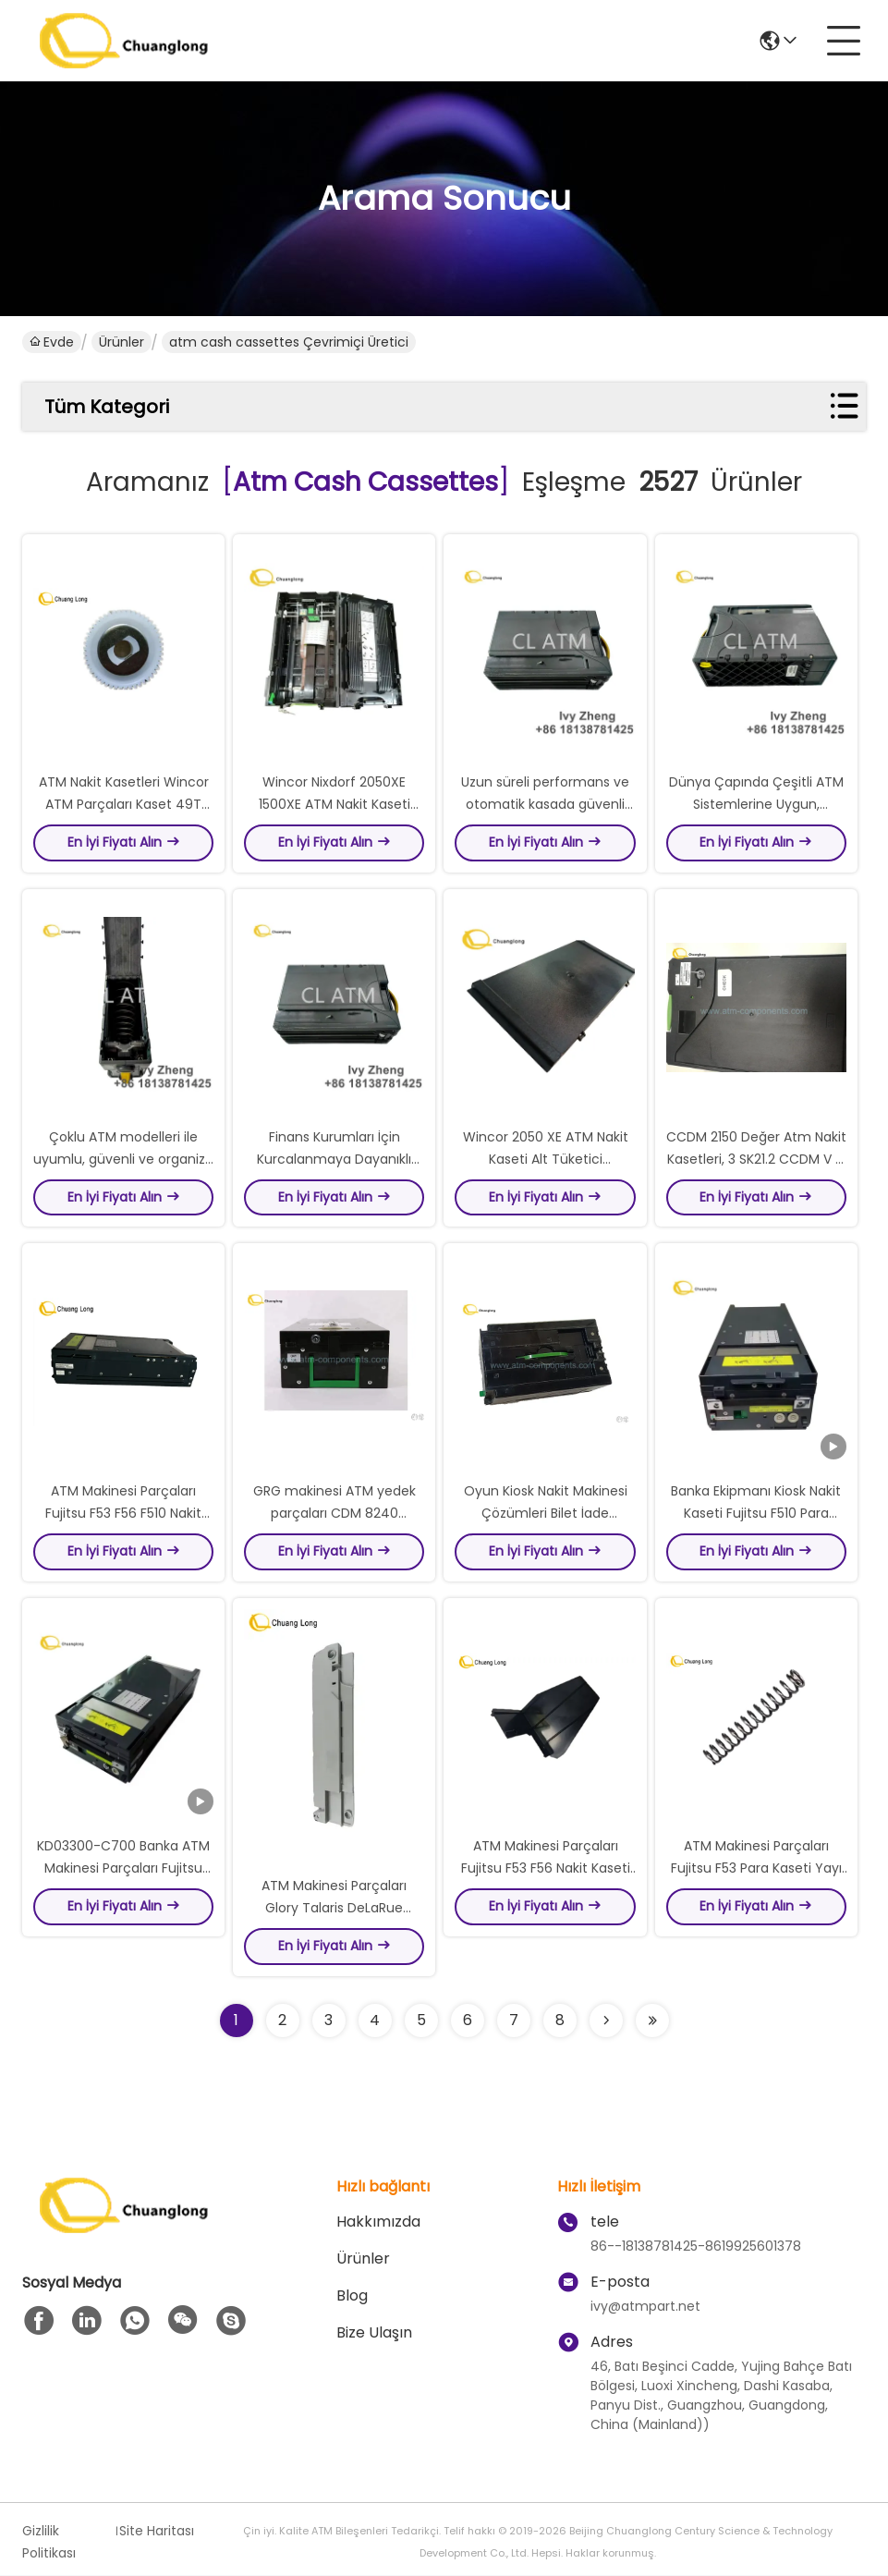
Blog (352, 2296)
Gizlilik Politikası (49, 2542)
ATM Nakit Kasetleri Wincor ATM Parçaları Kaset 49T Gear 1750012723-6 (124, 804)
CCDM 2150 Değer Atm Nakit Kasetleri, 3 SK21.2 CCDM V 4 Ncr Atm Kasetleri (756, 1159)
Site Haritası (156, 2531)
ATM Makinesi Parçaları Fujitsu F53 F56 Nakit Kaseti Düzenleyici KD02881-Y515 (545, 1868)
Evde (52, 342)
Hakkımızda (378, 2222)
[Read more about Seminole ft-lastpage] (652, 2021)
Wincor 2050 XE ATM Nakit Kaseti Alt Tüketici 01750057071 (545, 1159)
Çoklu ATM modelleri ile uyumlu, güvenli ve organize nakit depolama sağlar (123, 1159)
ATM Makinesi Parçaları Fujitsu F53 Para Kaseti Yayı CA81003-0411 (756, 1868)
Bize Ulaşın (374, 2333)
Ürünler (121, 342)
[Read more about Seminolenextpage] (606, 2021)
